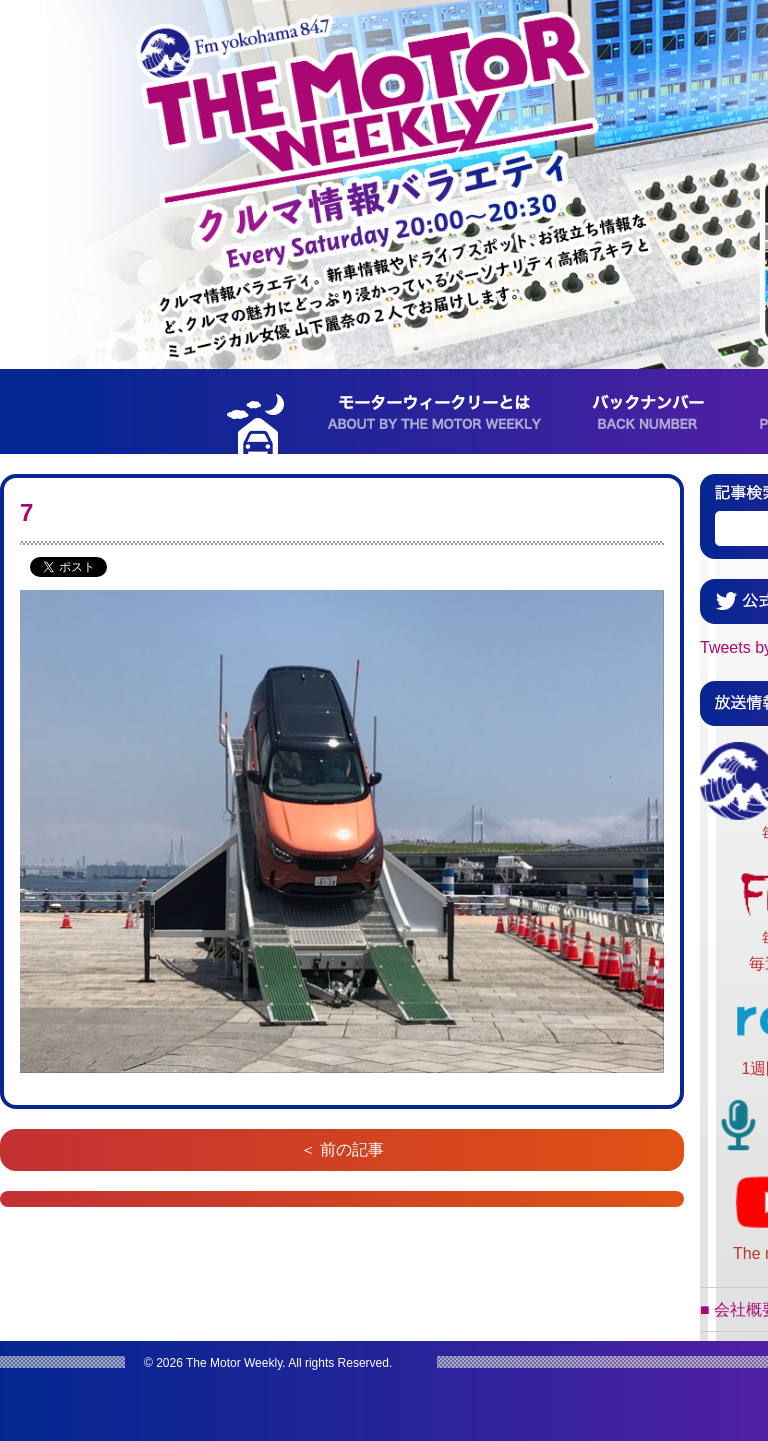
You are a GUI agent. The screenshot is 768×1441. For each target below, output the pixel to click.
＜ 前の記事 (342, 1149)
